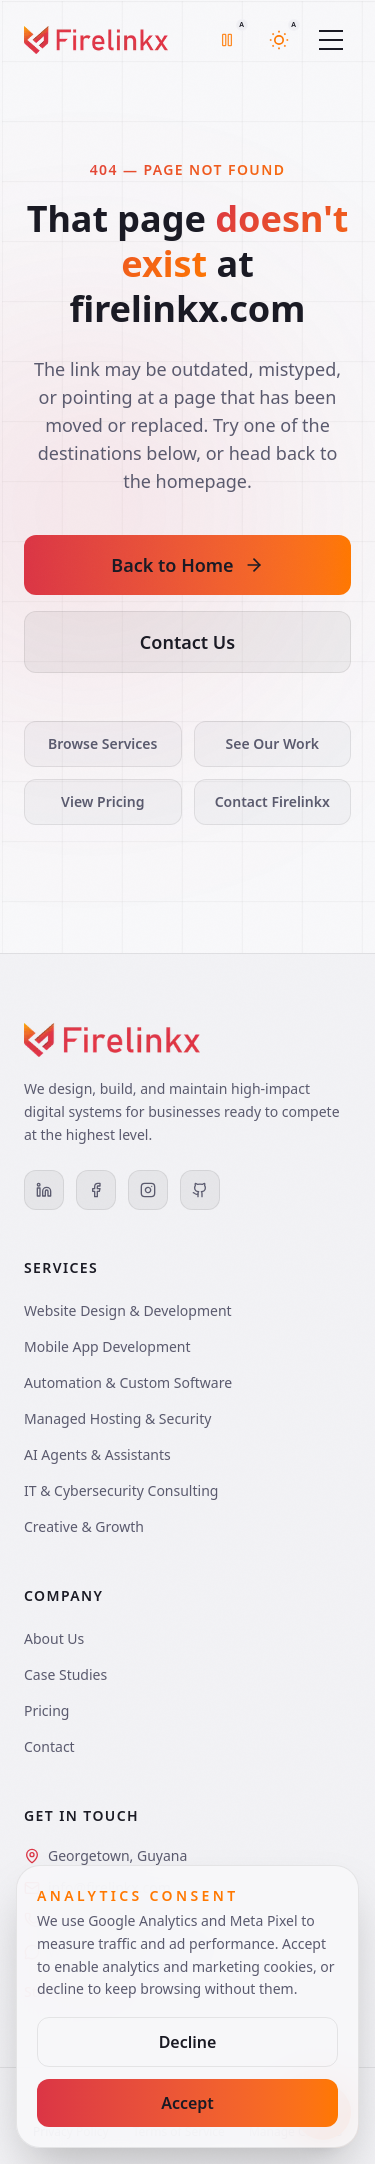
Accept (187, 2103)
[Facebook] (96, 1190)
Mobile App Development (107, 1346)
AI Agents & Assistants (97, 1454)
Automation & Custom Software (128, 1382)
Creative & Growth (84, 1526)
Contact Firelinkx (272, 801)
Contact (49, 1746)
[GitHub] (200, 1190)
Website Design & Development (128, 1310)
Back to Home (187, 565)
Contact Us (187, 642)
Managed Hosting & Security (117, 1418)
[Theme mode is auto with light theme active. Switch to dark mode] (279, 40)
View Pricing (102, 801)
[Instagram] (148, 1190)
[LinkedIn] (44, 1190)
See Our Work (272, 743)
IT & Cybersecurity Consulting (121, 1490)
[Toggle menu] (331, 40)
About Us (54, 1638)
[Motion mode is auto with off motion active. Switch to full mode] (227, 40)
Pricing (46, 1710)
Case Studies (65, 1674)
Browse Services (102, 743)
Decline (188, 2042)
